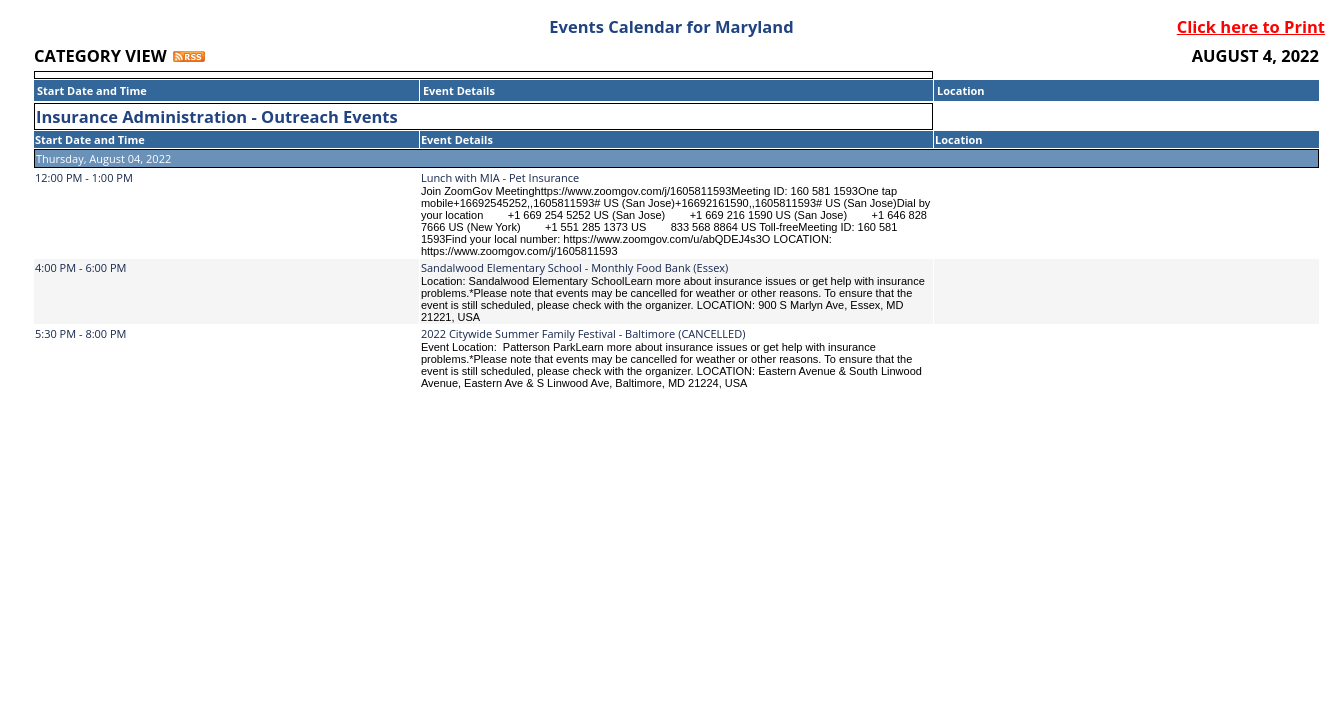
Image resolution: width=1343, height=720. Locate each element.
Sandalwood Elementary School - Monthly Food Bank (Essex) (574, 267)
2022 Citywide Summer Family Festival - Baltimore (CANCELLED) (583, 333)
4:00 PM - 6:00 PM (81, 267)
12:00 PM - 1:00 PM (84, 177)
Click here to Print (1251, 26)
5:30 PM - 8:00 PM (81, 333)
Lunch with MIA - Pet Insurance (500, 177)
